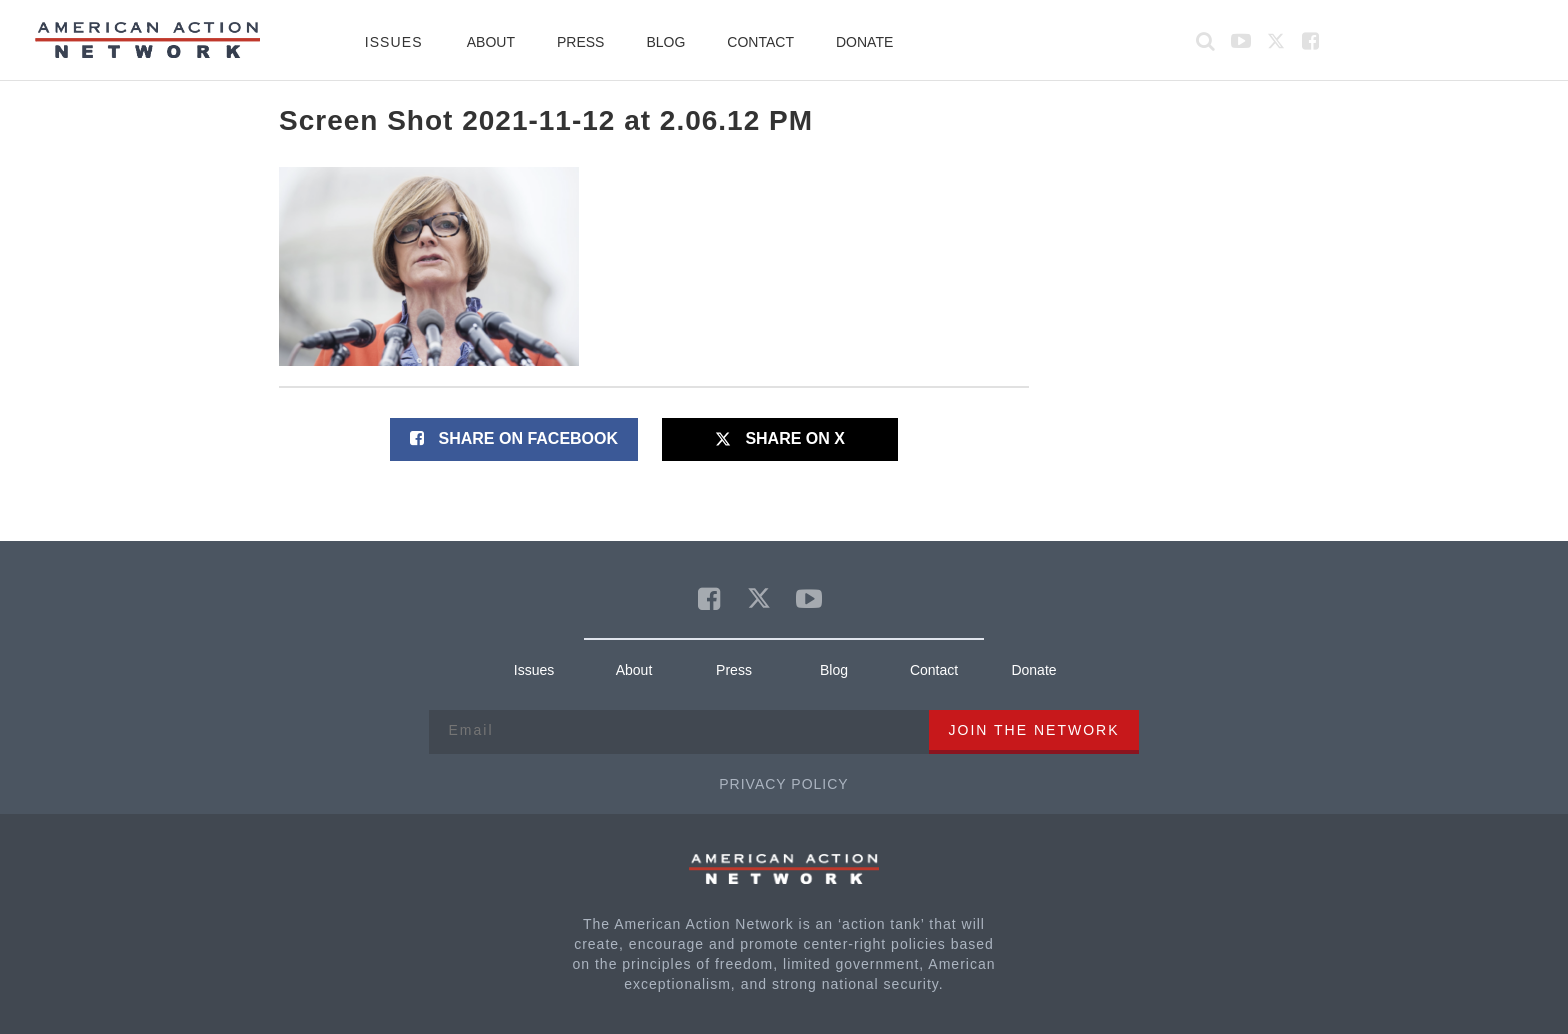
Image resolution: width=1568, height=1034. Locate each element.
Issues (394, 42)
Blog (665, 42)
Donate (864, 42)
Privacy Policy (783, 784)
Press (580, 42)
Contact (760, 42)
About (491, 42)
